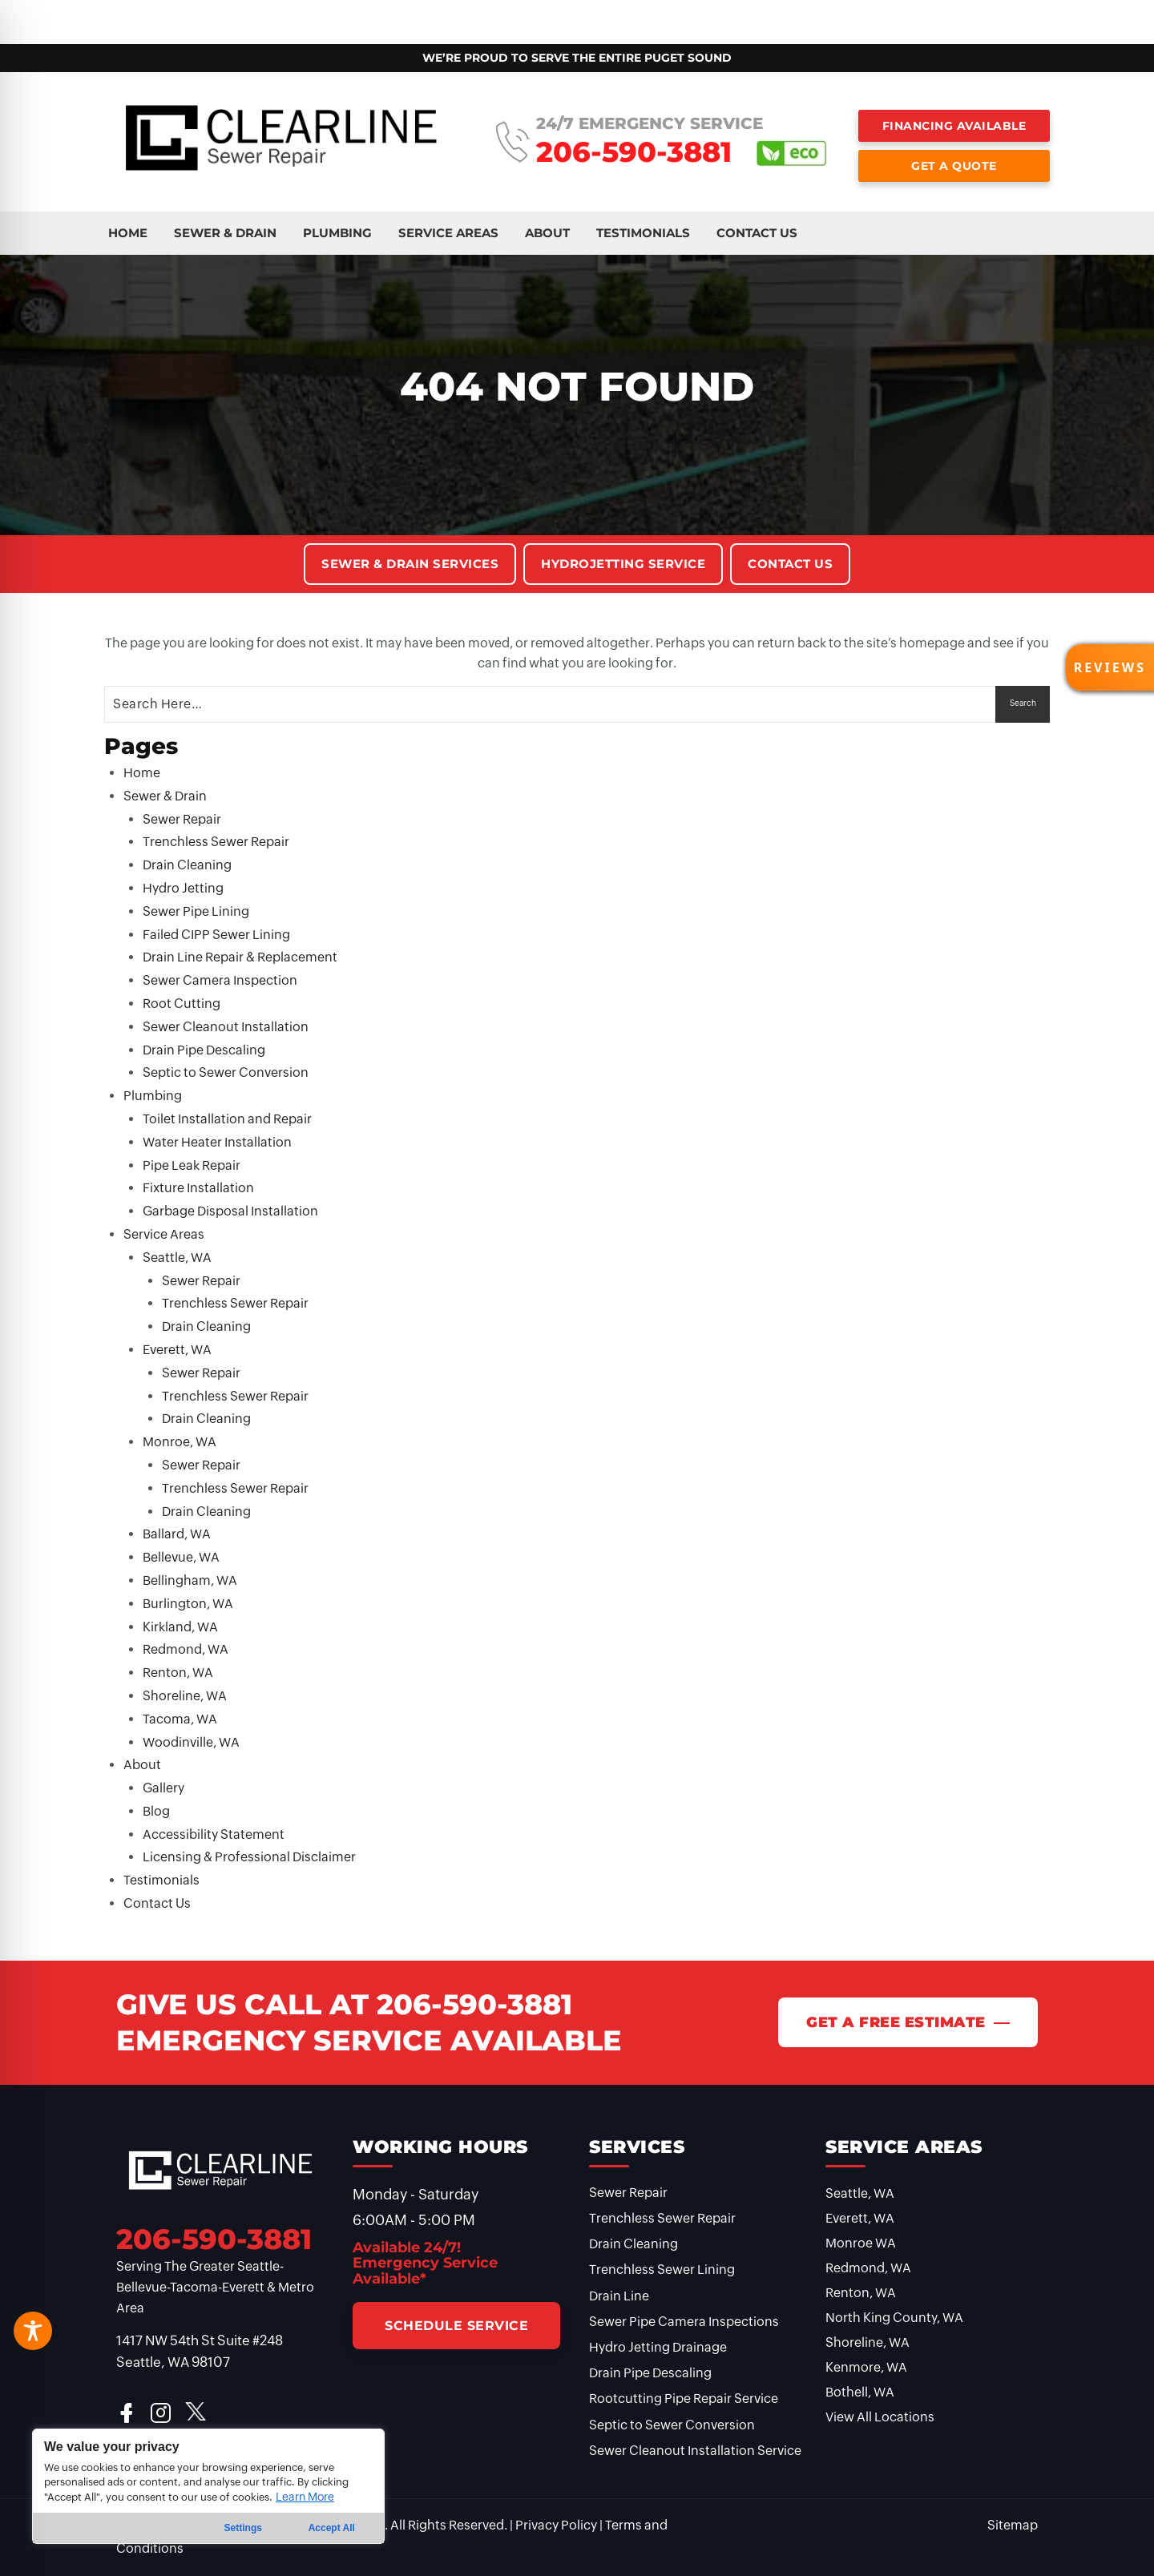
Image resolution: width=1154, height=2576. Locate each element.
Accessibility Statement (213, 1834)
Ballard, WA (177, 1534)
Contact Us (597, 14)
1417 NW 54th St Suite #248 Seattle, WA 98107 (199, 2351)
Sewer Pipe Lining (196, 911)
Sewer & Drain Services (409, 563)
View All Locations (879, 2417)
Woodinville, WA (191, 1742)
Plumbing (233, 14)
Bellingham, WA (190, 1580)
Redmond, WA (185, 1649)
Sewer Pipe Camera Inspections (684, 2321)
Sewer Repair (182, 819)
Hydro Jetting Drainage (658, 2347)
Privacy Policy (556, 2525)
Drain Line (619, 2296)
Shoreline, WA (185, 1695)
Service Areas (329, 14)
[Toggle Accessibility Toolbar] (33, 2331)
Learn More (305, 2496)
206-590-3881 (634, 152)
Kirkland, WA (180, 1627)
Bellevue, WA (181, 1557)
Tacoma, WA (180, 1719)
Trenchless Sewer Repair (216, 841)
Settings (243, 2528)
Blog (156, 1811)
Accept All (332, 2528)
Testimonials (499, 14)
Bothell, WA (859, 2392)
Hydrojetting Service (623, 563)
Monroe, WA (179, 1441)
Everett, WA (177, 1349)
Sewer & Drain (136, 14)
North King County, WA (894, 2317)
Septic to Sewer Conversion (226, 1072)
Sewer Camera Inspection (220, 980)
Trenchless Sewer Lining (662, 2269)
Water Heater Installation (217, 1142)
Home (49, 14)
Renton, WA (178, 1672)
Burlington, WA (188, 1603)
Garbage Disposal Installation (230, 1211)
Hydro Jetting (183, 888)
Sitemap (1012, 2525)
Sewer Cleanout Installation (226, 1026)
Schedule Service (456, 2325)
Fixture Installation (198, 1187)
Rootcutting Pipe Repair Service (683, 2398)
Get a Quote (954, 166)
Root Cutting (181, 1003)
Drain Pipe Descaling (204, 1050)
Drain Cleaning (187, 865)
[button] (1110, 667)
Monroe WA (860, 2243)
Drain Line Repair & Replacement (240, 957)
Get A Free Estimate (896, 2022)
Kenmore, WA (866, 2367)
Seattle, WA (177, 1257)
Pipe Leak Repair (191, 1165)
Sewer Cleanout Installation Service (695, 2450)
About (415, 14)
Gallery (163, 1788)
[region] (208, 2486)
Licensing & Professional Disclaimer (249, 1856)
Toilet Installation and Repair (227, 1119)
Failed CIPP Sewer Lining (216, 934)
